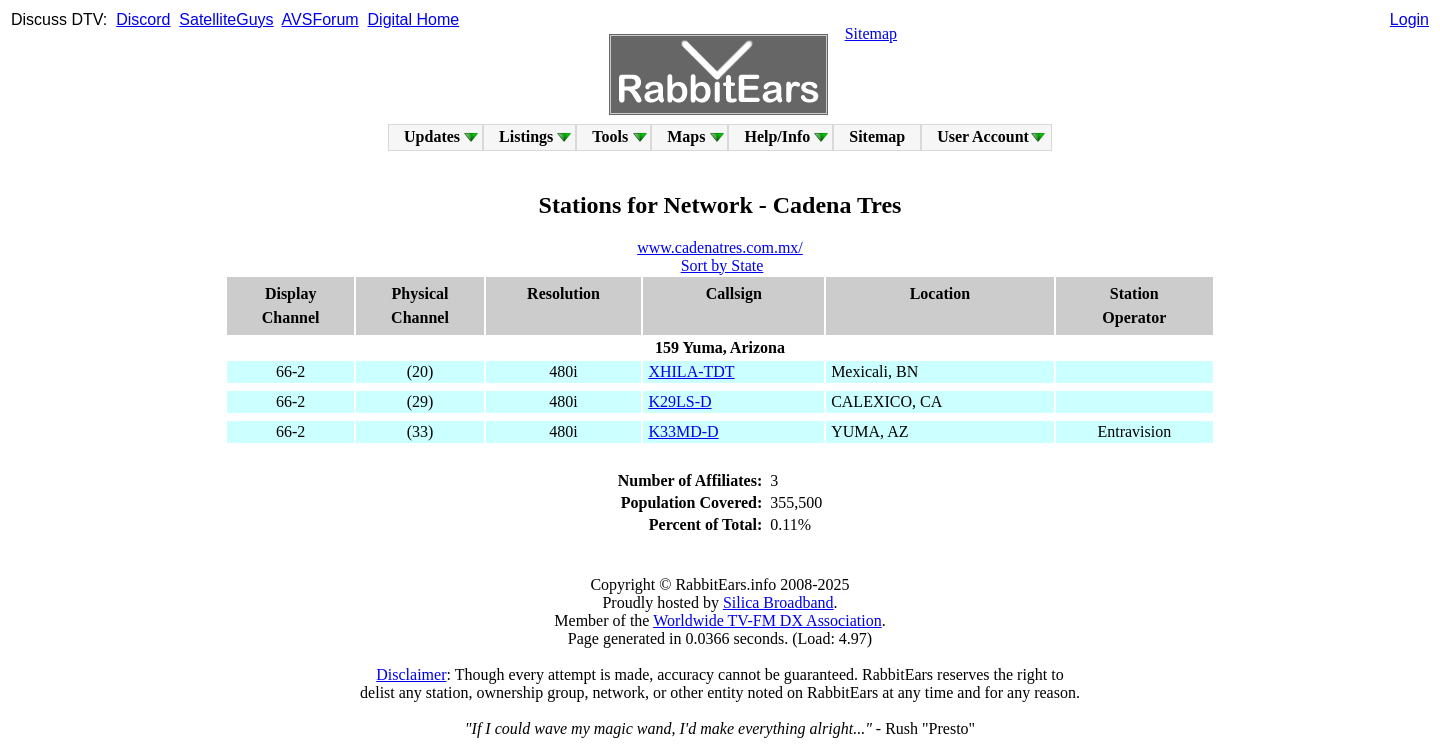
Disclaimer (411, 674)
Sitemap (871, 33)
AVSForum (320, 19)
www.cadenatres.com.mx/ (720, 247)
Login (1409, 19)
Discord (143, 19)
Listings (526, 136)
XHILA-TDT (691, 371)
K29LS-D (679, 401)
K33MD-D (683, 431)
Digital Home (414, 19)
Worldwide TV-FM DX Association (767, 620)
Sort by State (722, 265)
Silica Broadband (778, 602)
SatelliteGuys (226, 19)
